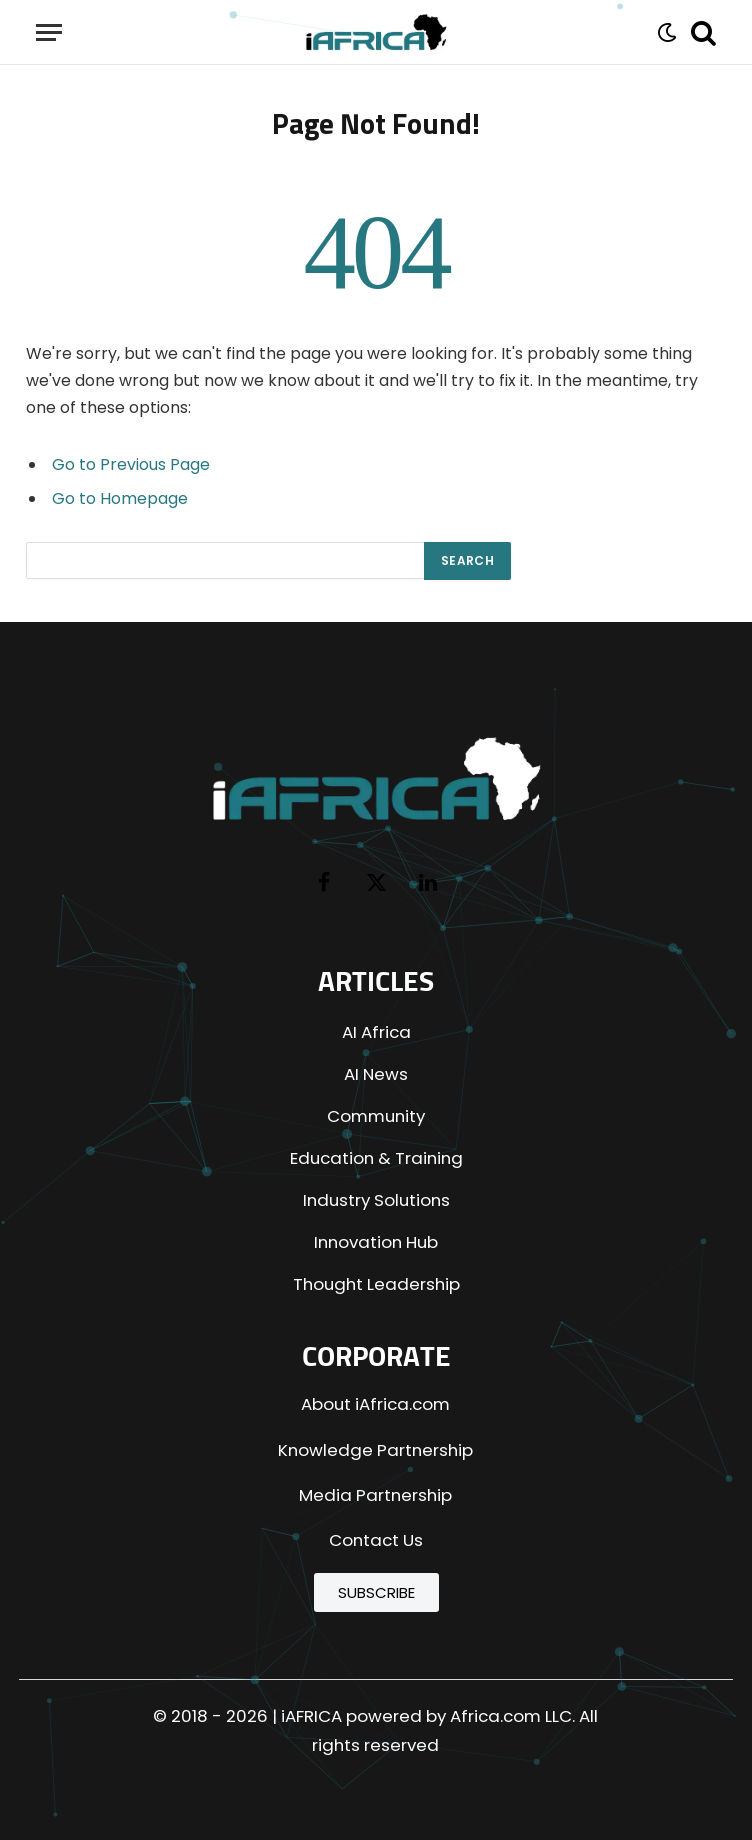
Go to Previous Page (131, 464)
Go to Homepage (120, 498)
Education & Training (376, 1158)
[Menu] (49, 32)
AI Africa (376, 1032)
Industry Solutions (376, 1200)
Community (376, 1116)
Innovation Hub (376, 1242)
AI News (376, 1074)
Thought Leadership (376, 1284)
